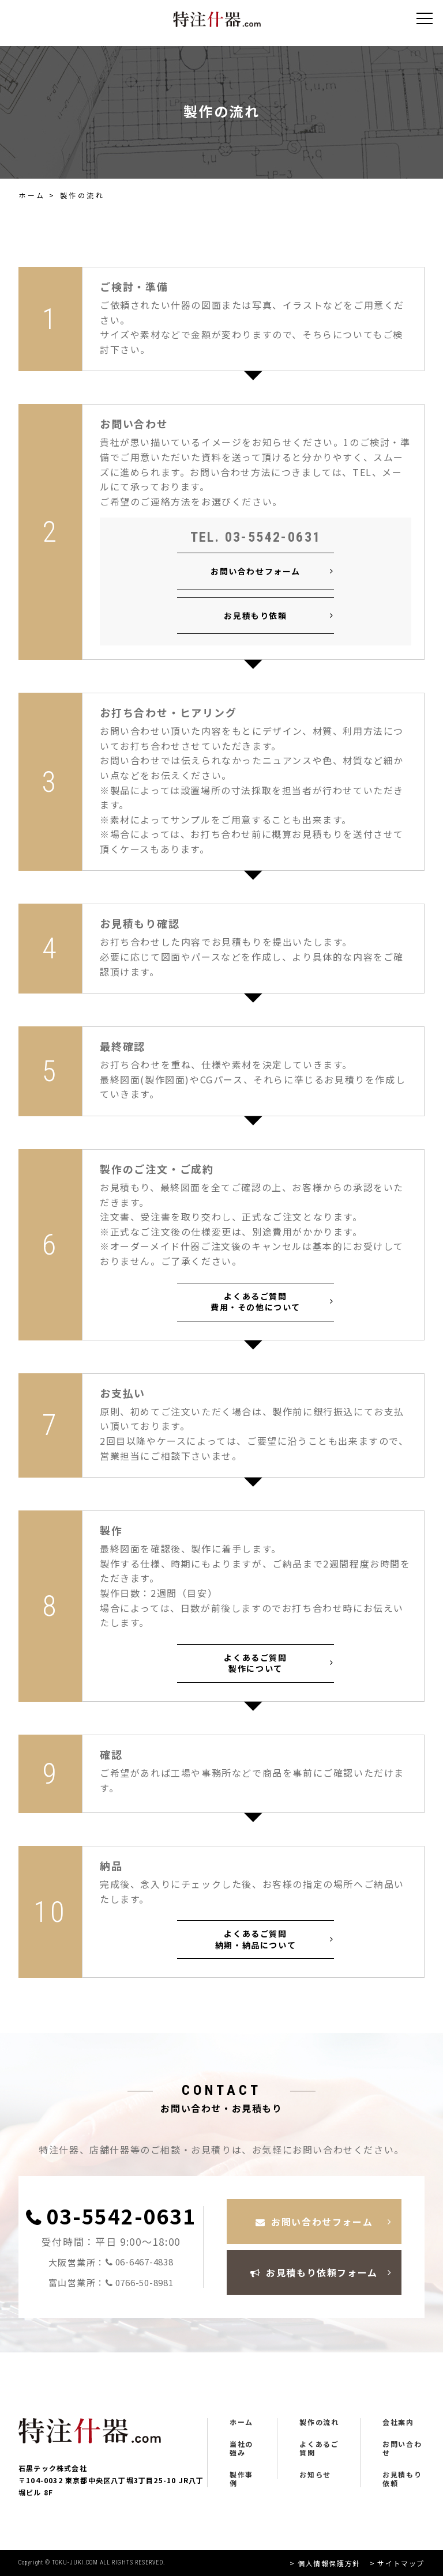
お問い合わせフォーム (256, 571)
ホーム (32, 195)
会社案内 (398, 2422)
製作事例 (241, 2479)
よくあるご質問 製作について (255, 1663)
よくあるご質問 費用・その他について (256, 1301)
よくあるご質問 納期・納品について (255, 1939)
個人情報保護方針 (329, 2563)
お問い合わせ (402, 2448)
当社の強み (241, 2448)
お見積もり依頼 (255, 615)
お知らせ (315, 2475)
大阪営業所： (111, 2262)
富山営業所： (111, 2283)
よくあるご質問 (319, 2448)
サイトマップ (401, 2563)
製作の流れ (319, 2422)
